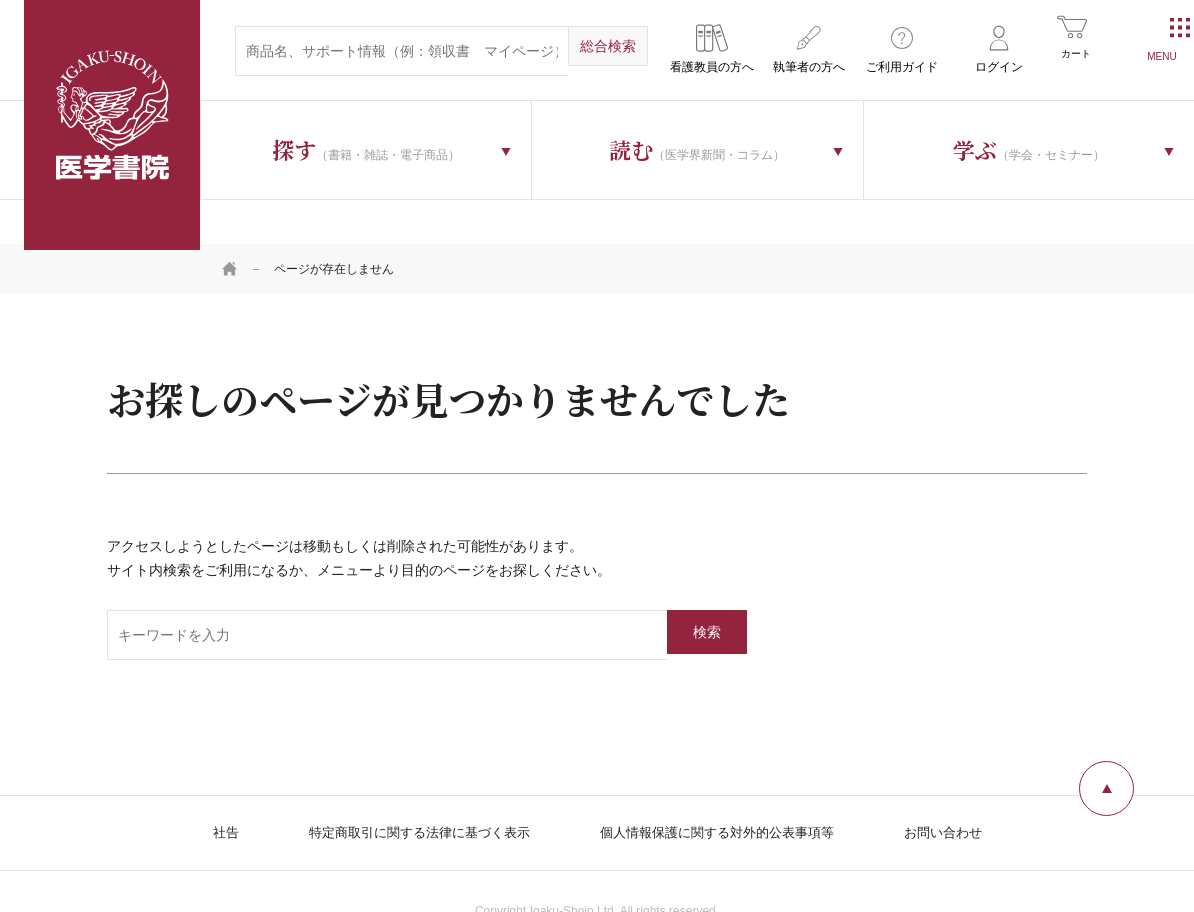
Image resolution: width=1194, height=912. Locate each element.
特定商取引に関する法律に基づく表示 (408, 788)
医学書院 (112, 125)
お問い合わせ (961, 788)
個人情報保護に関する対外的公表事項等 (723, 788)
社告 (205, 788)
